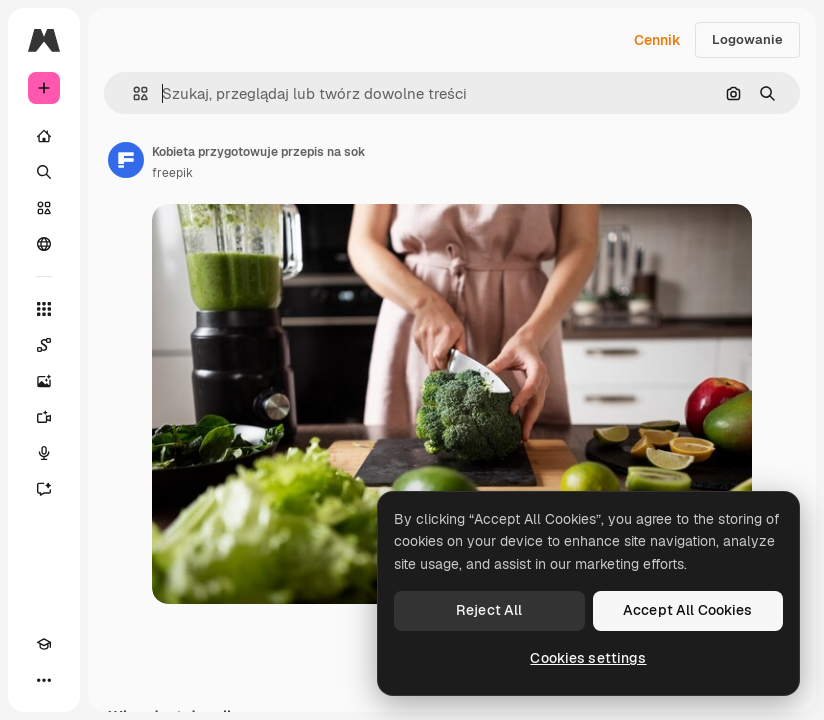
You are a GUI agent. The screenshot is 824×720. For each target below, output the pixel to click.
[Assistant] (44, 489)
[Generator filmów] (44, 417)
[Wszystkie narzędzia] (44, 309)
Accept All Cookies (688, 610)
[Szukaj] (44, 172)
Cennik (657, 40)
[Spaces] (44, 345)
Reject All (489, 610)
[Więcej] (44, 680)
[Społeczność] (44, 244)
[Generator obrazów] (44, 381)
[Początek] (44, 136)
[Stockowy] (44, 208)
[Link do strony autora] (126, 160)
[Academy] (44, 644)
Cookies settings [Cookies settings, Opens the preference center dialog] (588, 658)
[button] (132, 93)
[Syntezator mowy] (44, 453)
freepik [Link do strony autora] (172, 173)
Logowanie (747, 39)
